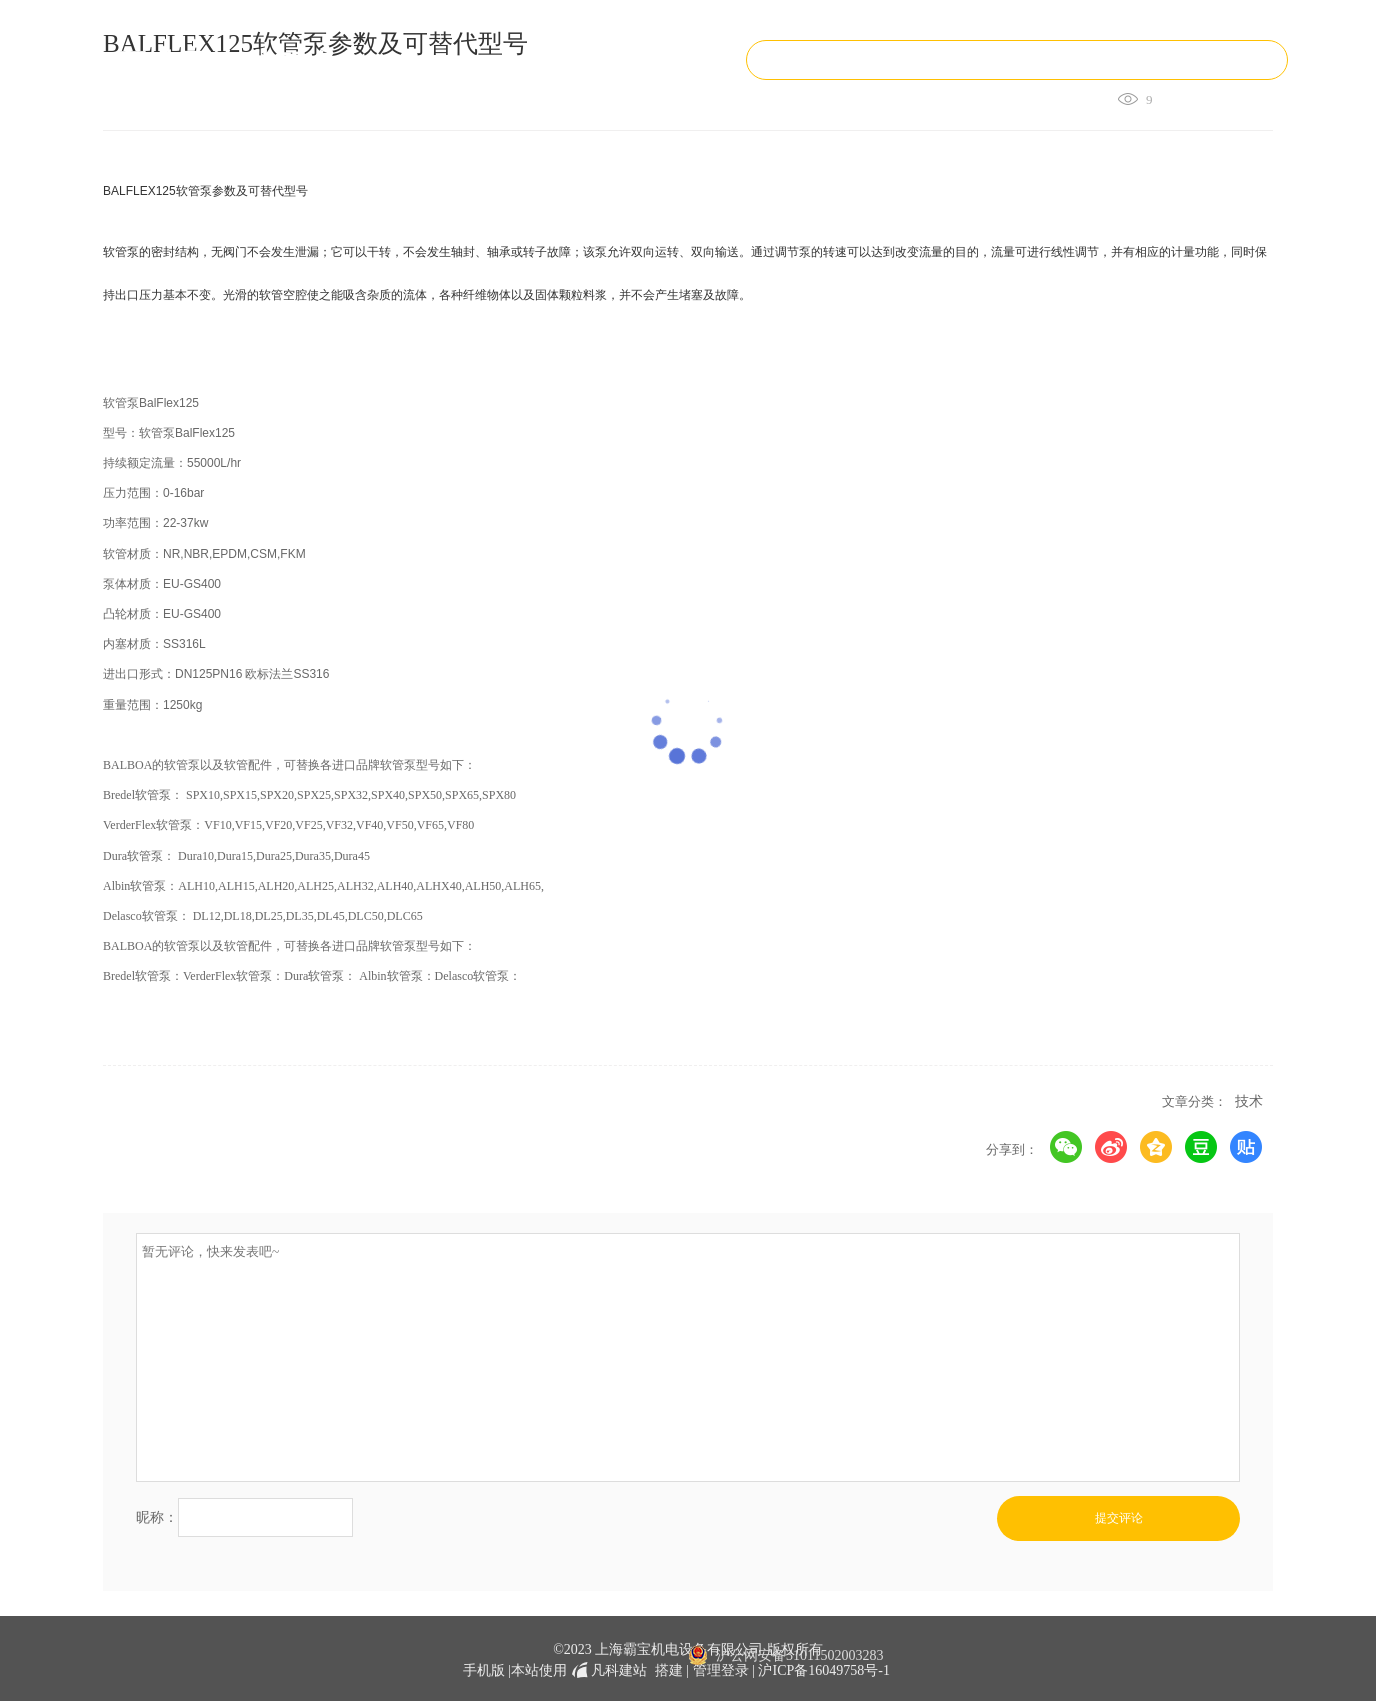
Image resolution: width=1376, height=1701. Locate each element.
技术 (1249, 1101)
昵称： (157, 1516)
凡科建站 (607, 1670)
